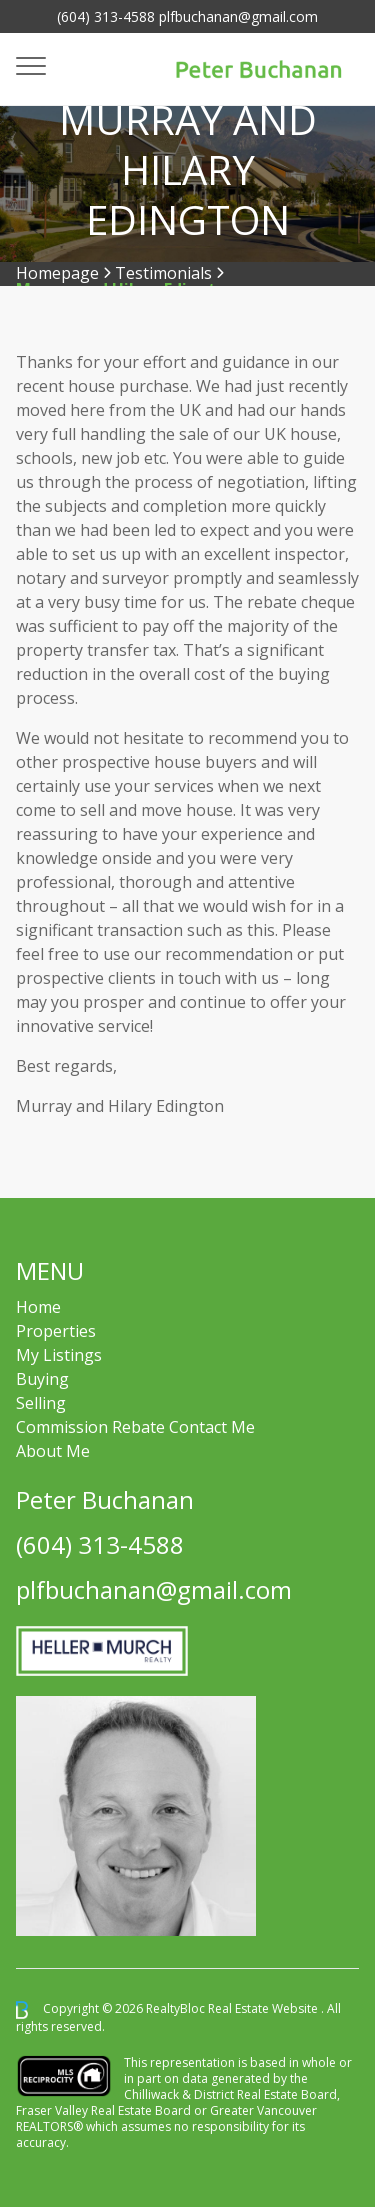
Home (38, 1307)
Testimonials (163, 273)
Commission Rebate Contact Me (135, 1427)
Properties (56, 1331)
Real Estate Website (264, 2008)
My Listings (59, 1355)
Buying (42, 1379)
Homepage (57, 273)
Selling (41, 1403)
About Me (53, 1451)
